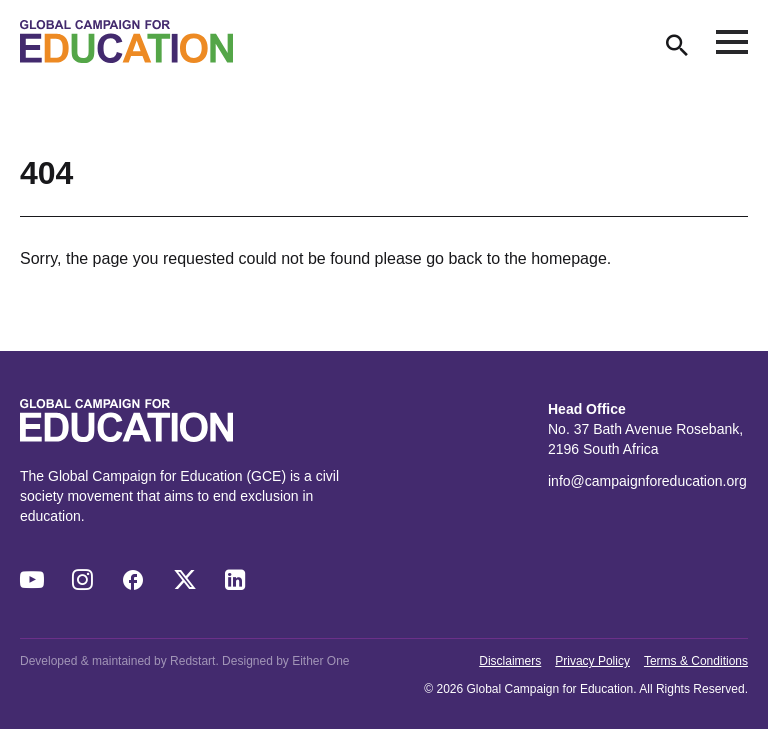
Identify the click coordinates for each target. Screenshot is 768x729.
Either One (320, 661)
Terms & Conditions (696, 661)
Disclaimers (510, 661)
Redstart (192, 661)
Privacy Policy (592, 661)
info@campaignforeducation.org (647, 481)
